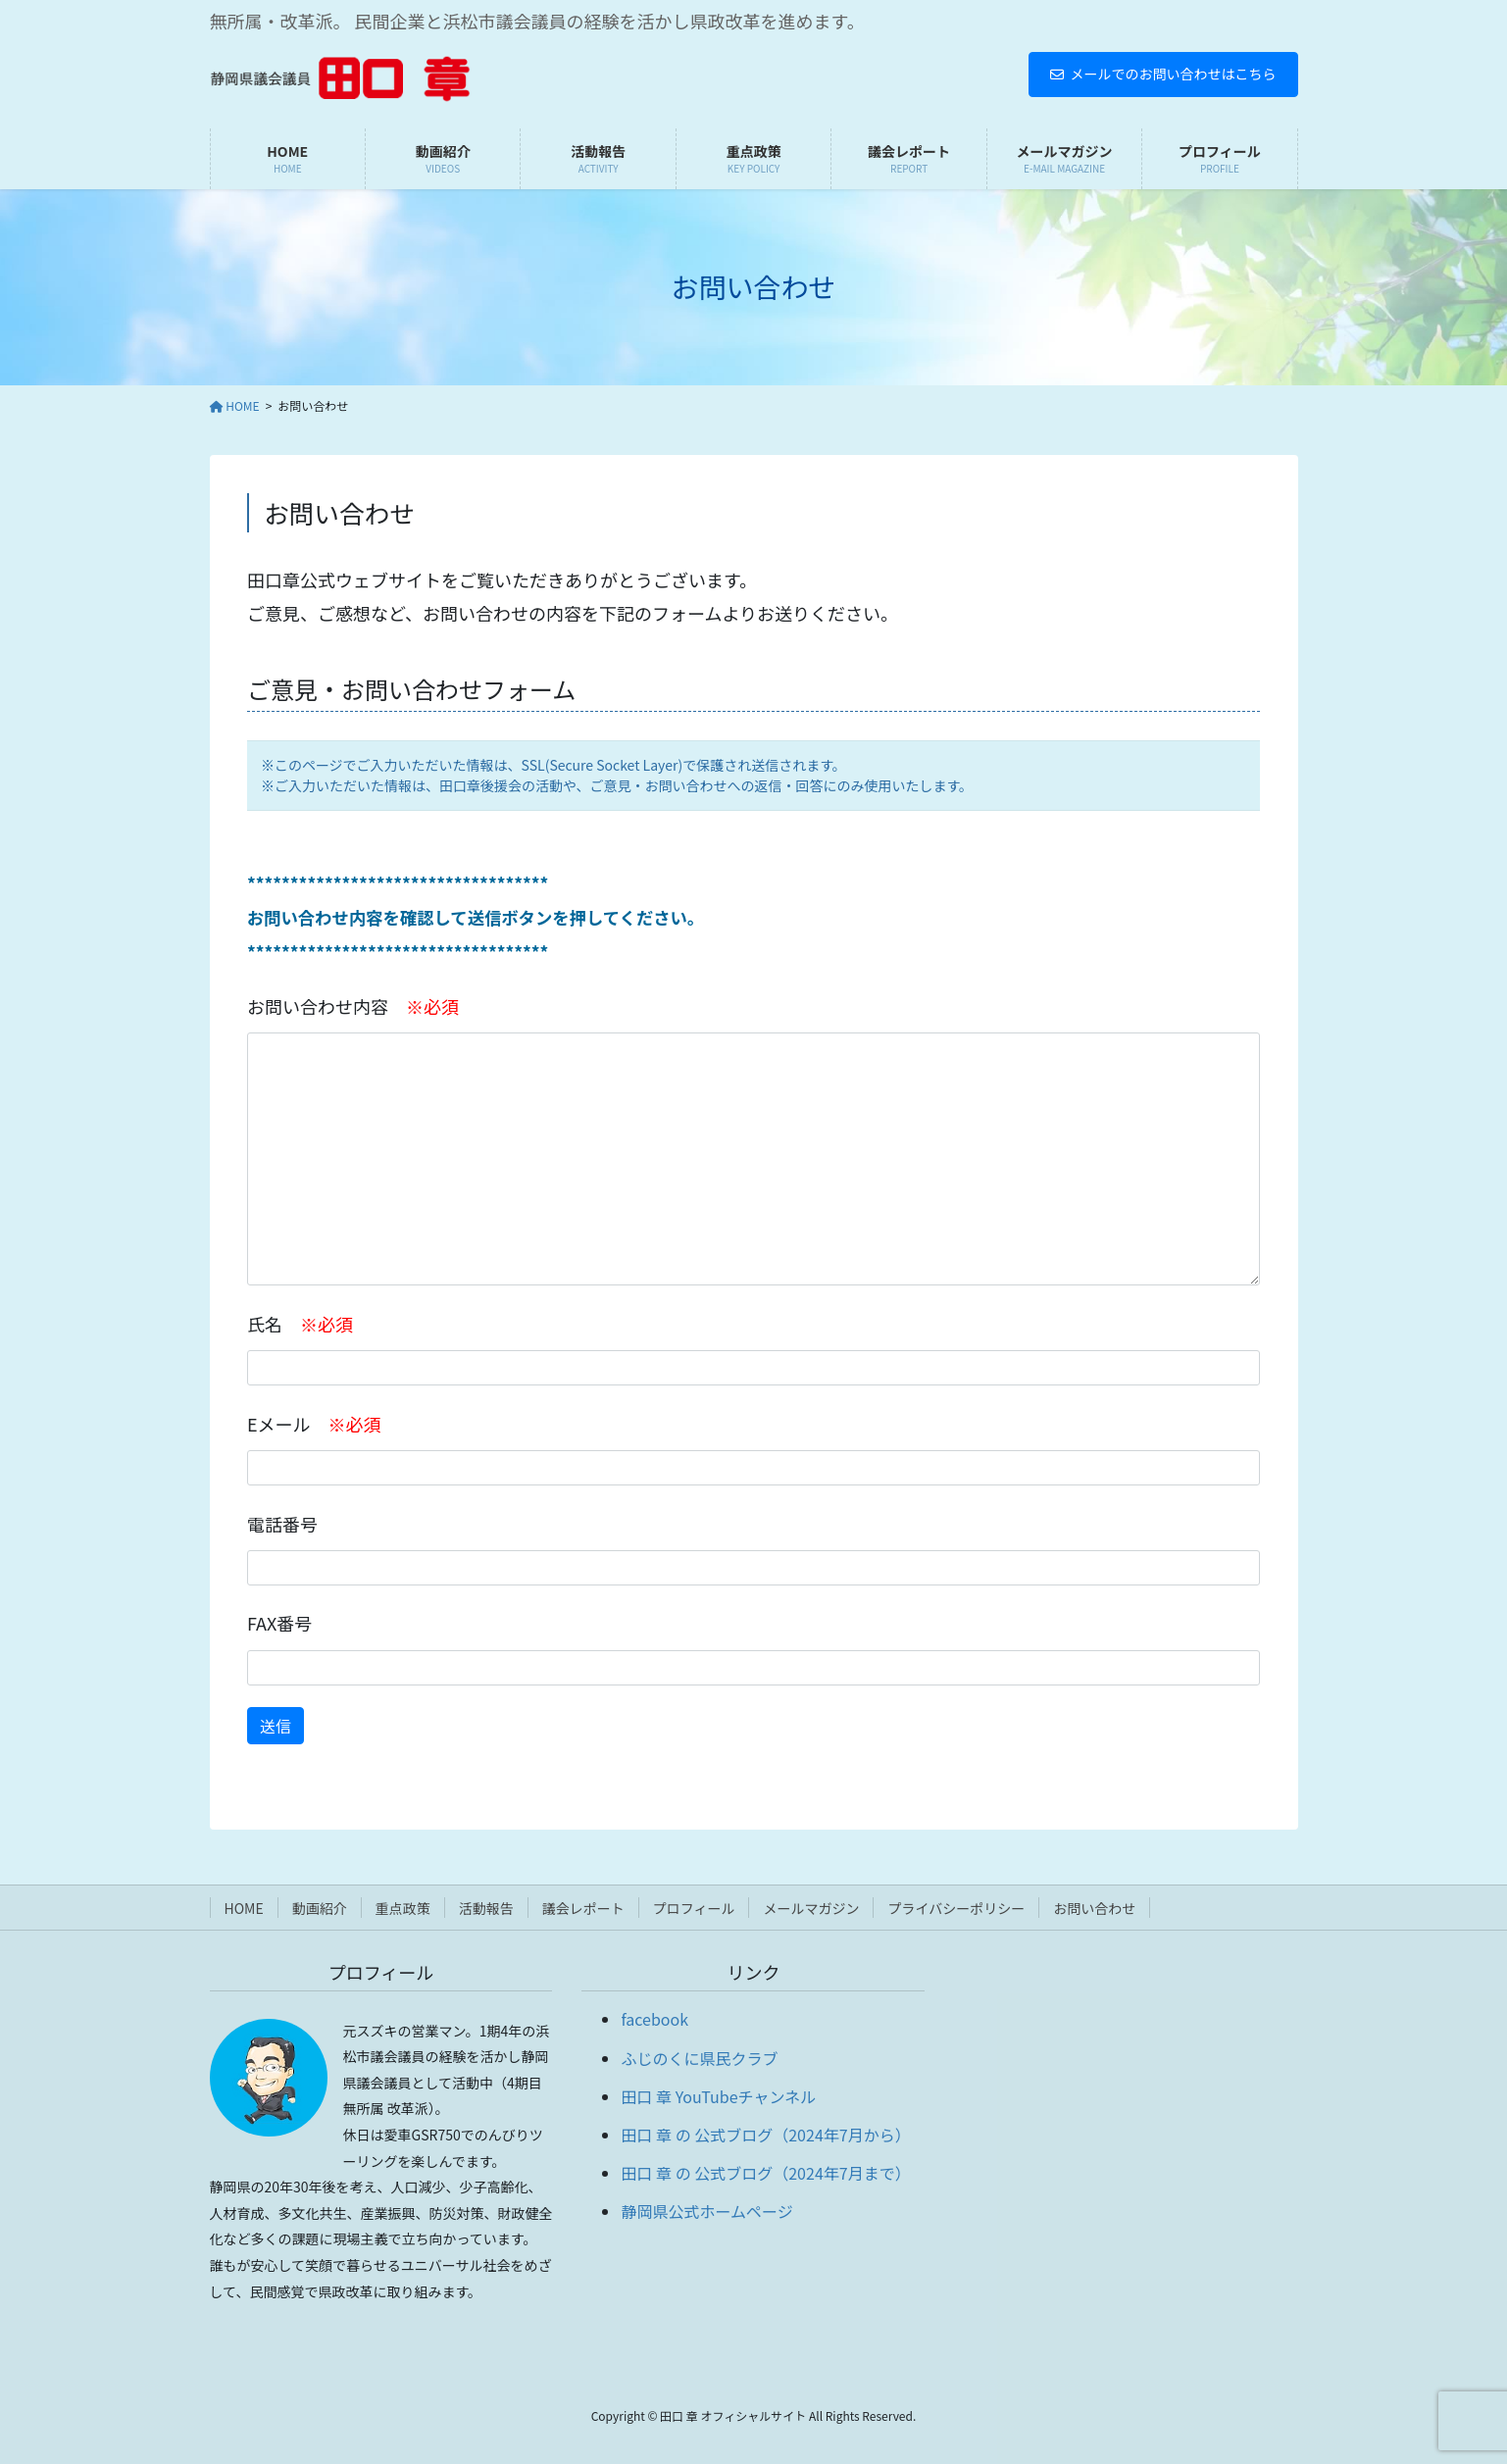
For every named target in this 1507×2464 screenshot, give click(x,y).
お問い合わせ (1094, 1908)
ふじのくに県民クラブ (699, 2058)
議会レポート (583, 1908)
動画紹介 (319, 1908)
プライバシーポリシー (956, 1908)
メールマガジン (811, 1908)
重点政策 (403, 1908)
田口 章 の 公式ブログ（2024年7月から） (765, 2134)
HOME (244, 1908)
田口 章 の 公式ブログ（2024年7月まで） (765, 2173)
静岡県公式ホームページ (706, 2211)
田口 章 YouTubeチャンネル (718, 2096)
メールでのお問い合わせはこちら (1163, 73)
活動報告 (486, 1908)
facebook (654, 2019)
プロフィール (694, 1908)
